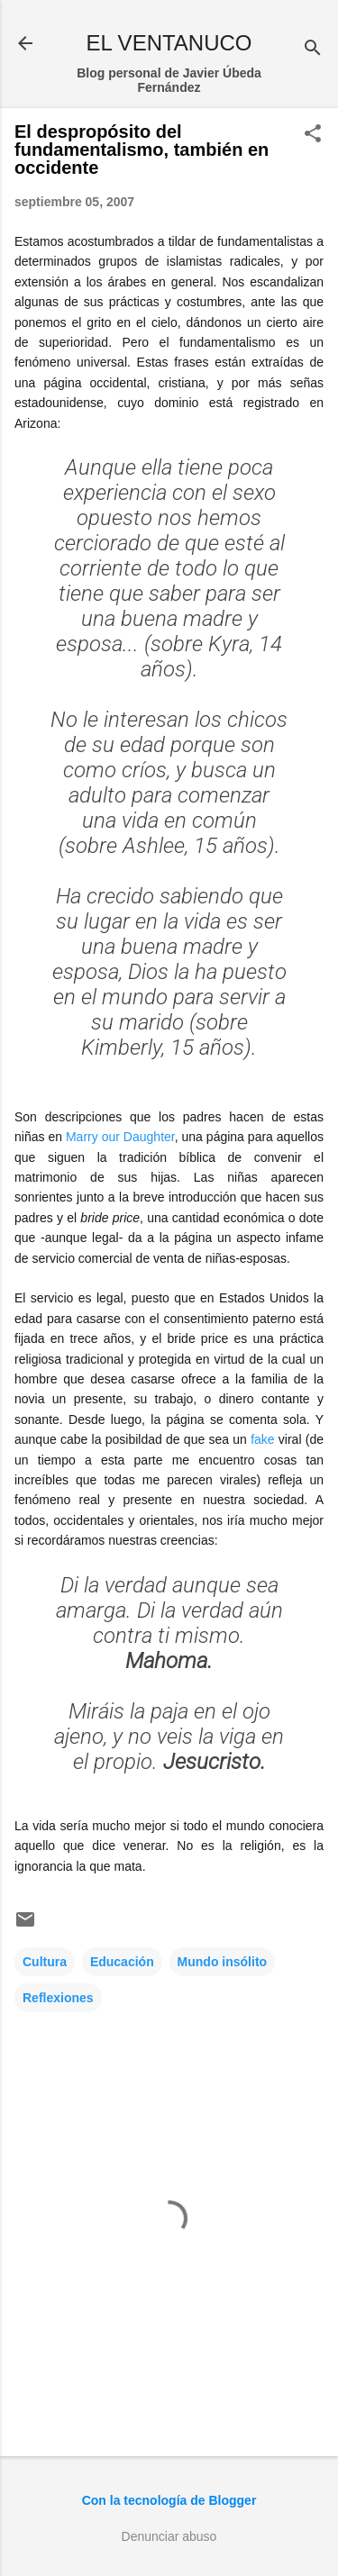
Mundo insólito (223, 1962)
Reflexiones (58, 1998)
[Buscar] (313, 49)
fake (262, 1439)
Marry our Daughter (120, 1136)
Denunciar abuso (169, 2536)
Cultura (45, 1962)
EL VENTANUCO (168, 43)
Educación (122, 1962)
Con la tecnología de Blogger (169, 2500)
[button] (313, 134)
